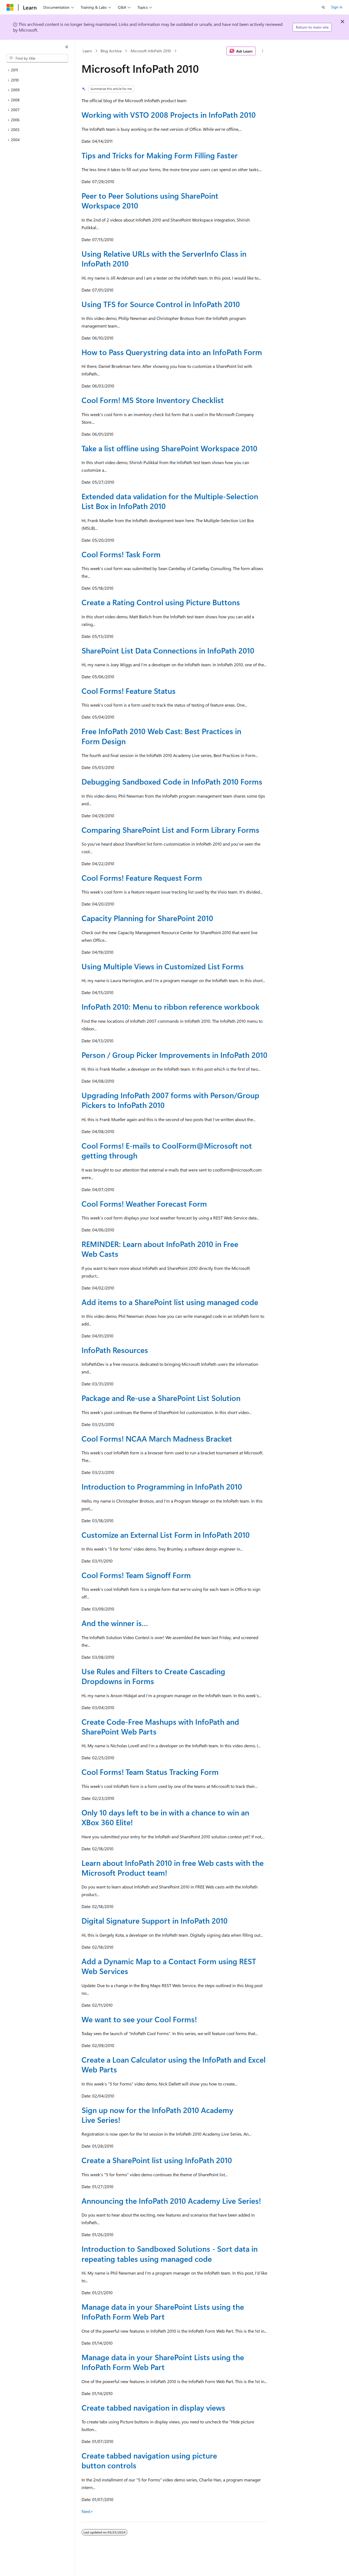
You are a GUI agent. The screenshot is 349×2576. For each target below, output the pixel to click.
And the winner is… (115, 1623)
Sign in (336, 7)
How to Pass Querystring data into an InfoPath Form (172, 352)
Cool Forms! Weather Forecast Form (144, 1203)
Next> (87, 2511)
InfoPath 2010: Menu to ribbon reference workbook (171, 1006)
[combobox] (37, 58)
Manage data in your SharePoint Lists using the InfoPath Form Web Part (163, 2311)
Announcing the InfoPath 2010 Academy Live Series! (171, 2201)
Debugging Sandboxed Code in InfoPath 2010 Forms (172, 781)
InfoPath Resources (115, 1350)
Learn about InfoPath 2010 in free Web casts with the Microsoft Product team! (173, 1868)
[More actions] (262, 51)
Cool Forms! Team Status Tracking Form (150, 1772)
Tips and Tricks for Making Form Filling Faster (160, 155)
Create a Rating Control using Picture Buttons (161, 602)
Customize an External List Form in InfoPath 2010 (166, 1535)
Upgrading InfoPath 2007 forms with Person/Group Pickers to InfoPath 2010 (170, 1100)
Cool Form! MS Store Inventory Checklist (153, 400)
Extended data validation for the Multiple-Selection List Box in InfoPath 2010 (170, 501)
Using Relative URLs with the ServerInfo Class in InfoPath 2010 (164, 258)
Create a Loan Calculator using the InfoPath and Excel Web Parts (174, 2064)
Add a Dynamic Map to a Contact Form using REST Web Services (169, 1966)
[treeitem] (37, 70)
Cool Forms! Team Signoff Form (136, 1575)
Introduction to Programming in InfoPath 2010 (162, 1486)
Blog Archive (111, 50)
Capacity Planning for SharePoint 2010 (147, 918)
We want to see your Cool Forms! (139, 2019)
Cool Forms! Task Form (121, 554)
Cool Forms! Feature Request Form (142, 878)
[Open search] (323, 7)
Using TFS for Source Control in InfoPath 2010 (161, 304)
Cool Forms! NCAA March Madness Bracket (157, 1438)
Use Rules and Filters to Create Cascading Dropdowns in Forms (153, 1676)
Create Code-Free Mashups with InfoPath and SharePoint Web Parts (160, 1726)
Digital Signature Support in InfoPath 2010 (155, 1920)
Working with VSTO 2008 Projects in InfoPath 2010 (169, 115)
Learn (87, 50)
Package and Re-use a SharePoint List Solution (161, 1398)
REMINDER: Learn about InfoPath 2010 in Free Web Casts (160, 1249)
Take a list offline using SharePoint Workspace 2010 (169, 448)
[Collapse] (67, 47)
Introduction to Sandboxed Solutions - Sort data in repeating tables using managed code (170, 2253)
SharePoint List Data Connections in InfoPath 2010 (168, 650)
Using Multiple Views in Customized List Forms (163, 966)
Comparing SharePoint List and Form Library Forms (170, 830)
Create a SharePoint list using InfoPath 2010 (157, 2160)
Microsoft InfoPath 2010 (151, 50)
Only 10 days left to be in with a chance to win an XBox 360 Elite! (165, 1817)
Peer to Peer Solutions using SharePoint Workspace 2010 (150, 200)
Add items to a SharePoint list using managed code (170, 1302)
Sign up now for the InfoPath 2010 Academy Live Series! (157, 2115)
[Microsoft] (10, 7)
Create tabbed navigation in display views (153, 2407)
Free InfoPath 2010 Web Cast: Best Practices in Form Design (161, 736)
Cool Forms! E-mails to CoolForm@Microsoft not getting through (167, 1150)
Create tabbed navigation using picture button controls (149, 2460)
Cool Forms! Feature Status (129, 691)
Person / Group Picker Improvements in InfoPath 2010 (174, 1055)
